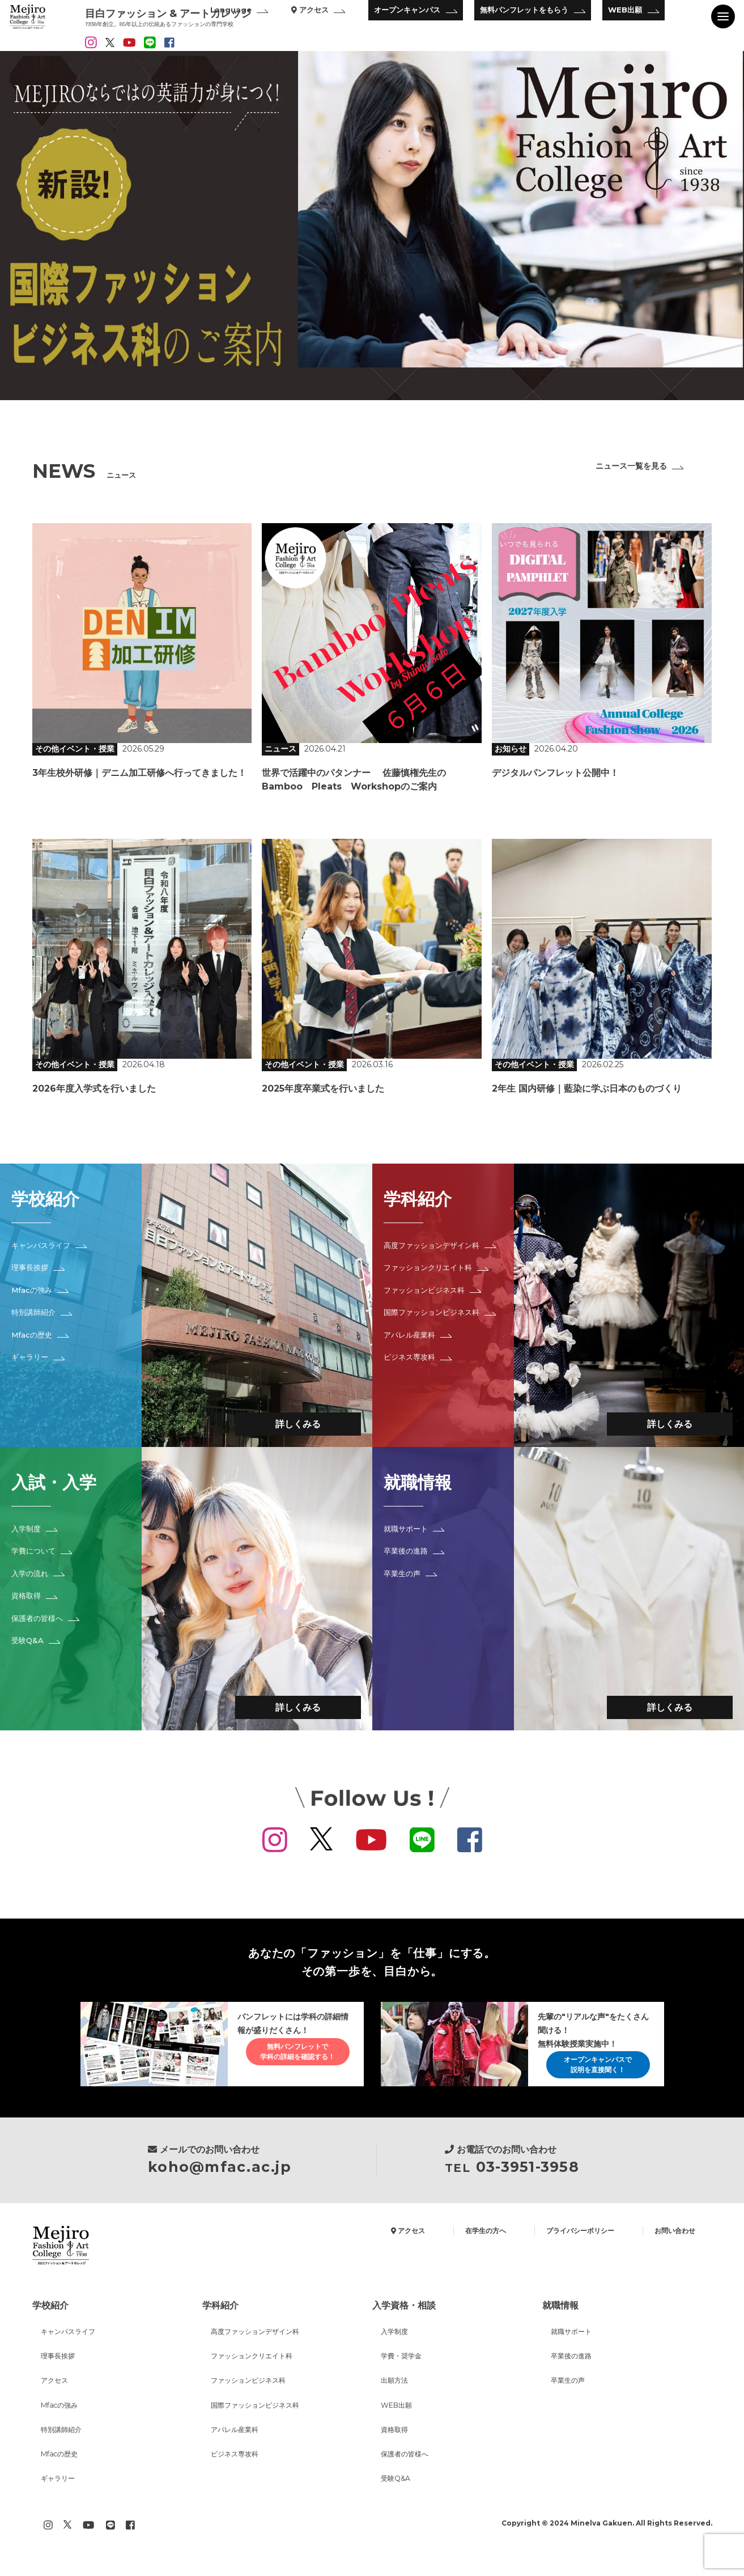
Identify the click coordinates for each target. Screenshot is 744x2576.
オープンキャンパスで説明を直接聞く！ (589, 2069)
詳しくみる (287, 1421)
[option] (372, 225)
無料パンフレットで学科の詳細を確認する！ (288, 2058)
